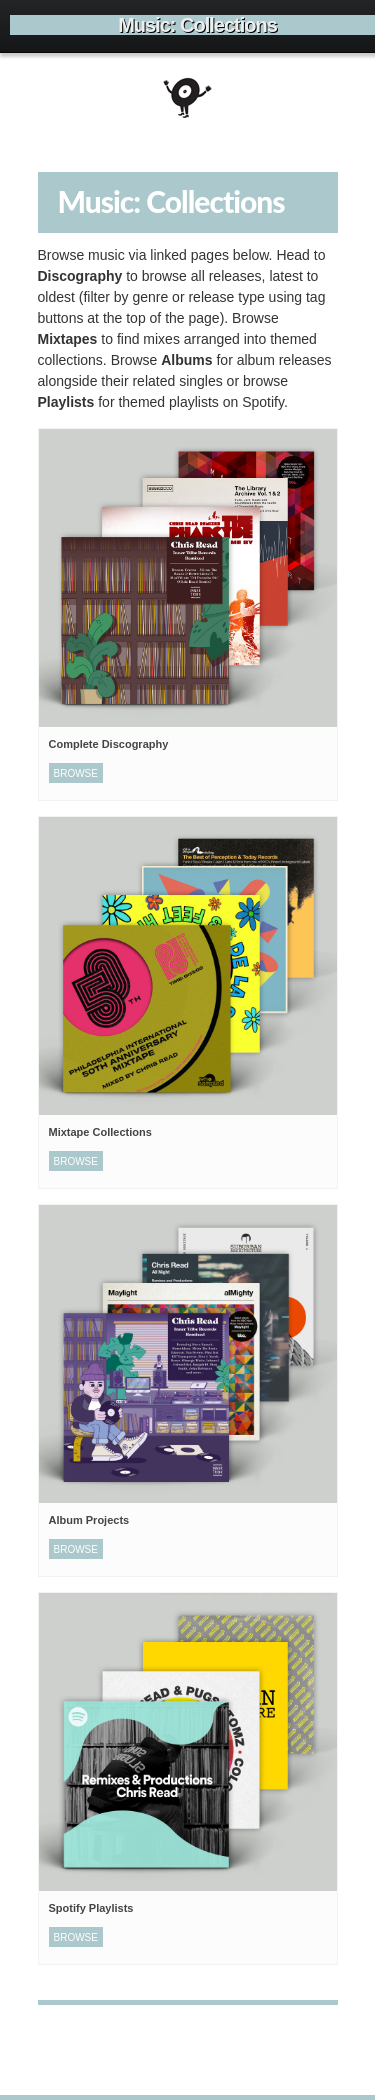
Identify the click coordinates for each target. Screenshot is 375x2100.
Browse (76, 773)
